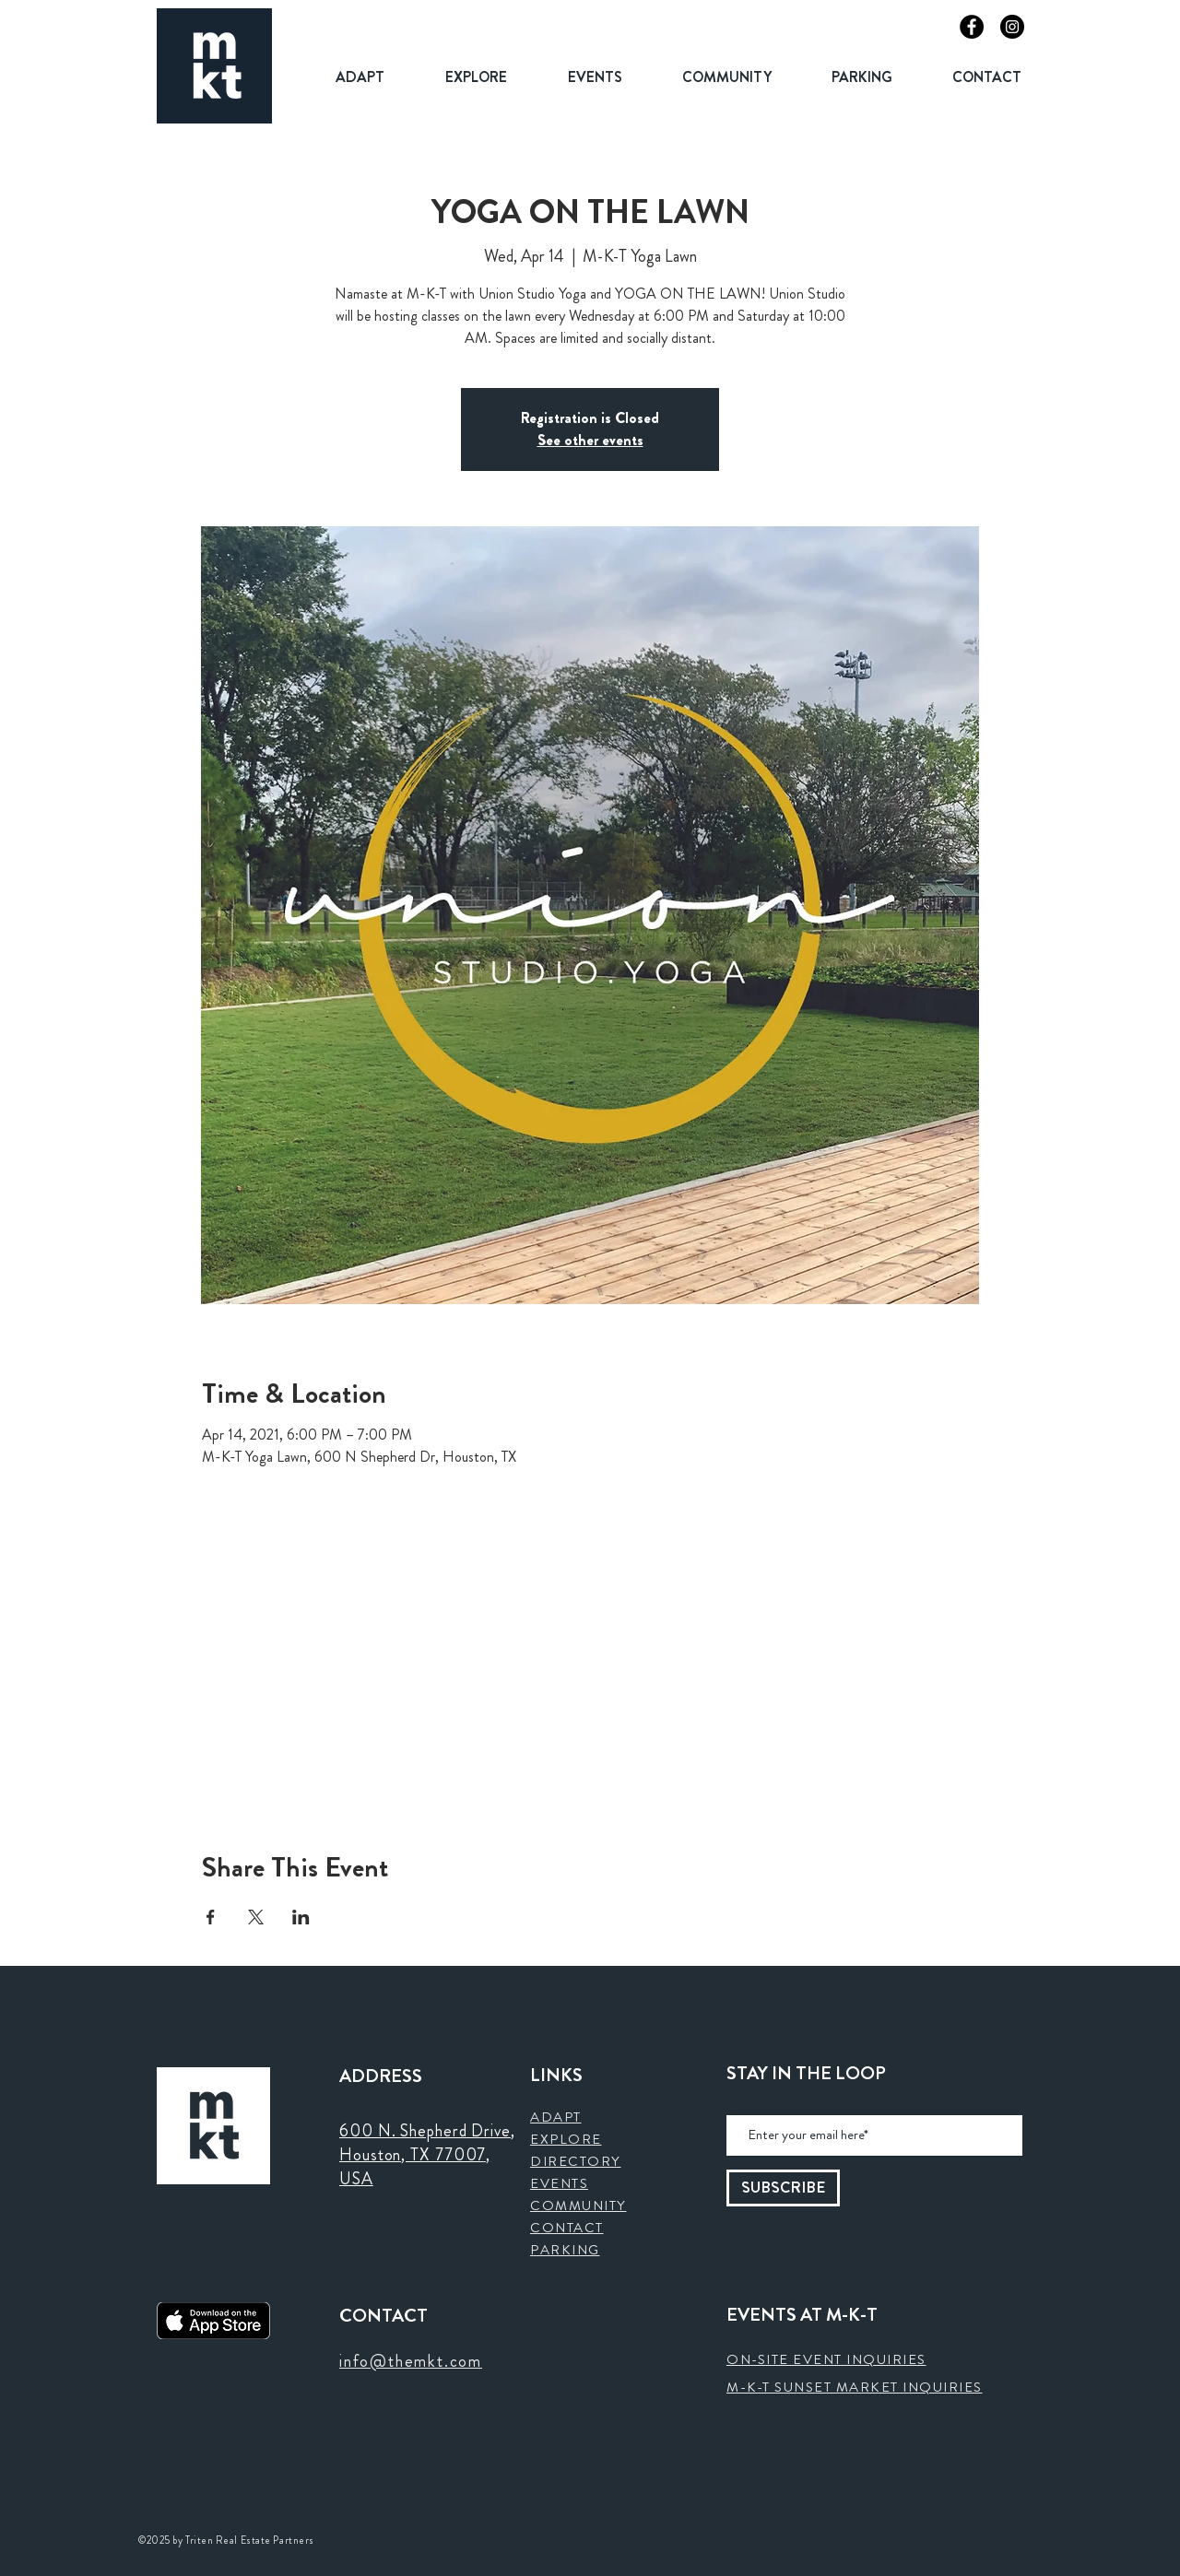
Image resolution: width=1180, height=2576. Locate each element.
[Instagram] (1012, 27)
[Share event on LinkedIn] (301, 1917)
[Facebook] (972, 27)
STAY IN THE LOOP (806, 2073)
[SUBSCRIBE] (783, 2188)
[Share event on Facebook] (210, 1917)
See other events (590, 440)
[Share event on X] (256, 1917)
